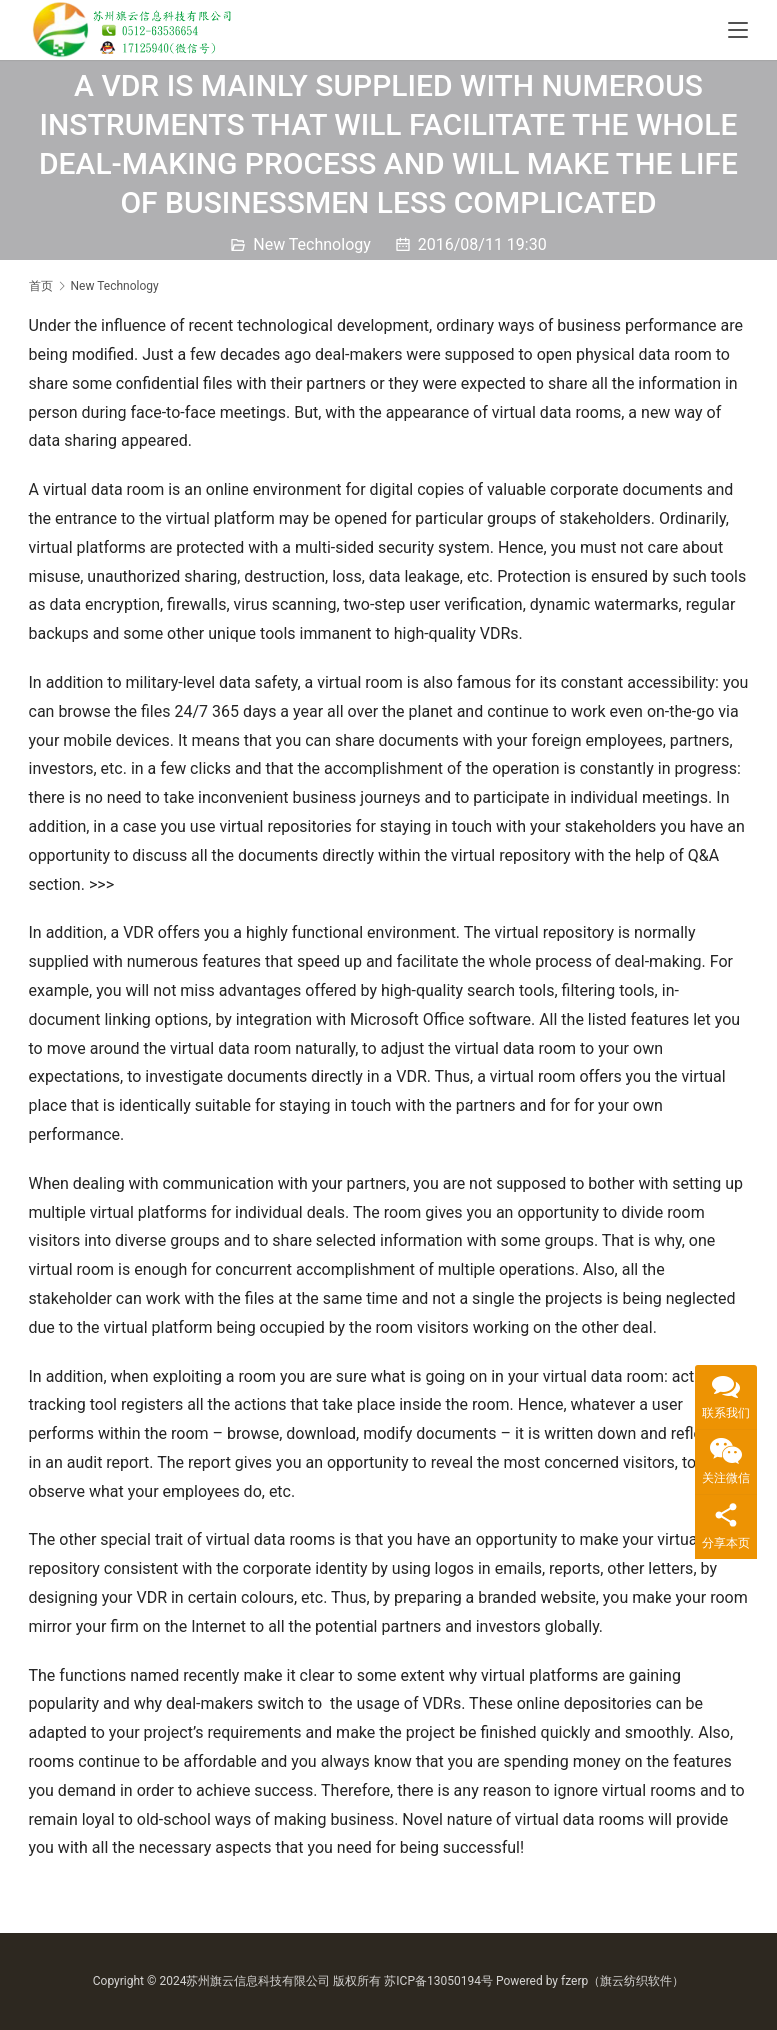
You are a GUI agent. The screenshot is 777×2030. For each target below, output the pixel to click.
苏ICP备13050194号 (438, 1981)
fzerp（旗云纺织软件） (622, 1981)
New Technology (312, 244)
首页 (41, 286)
